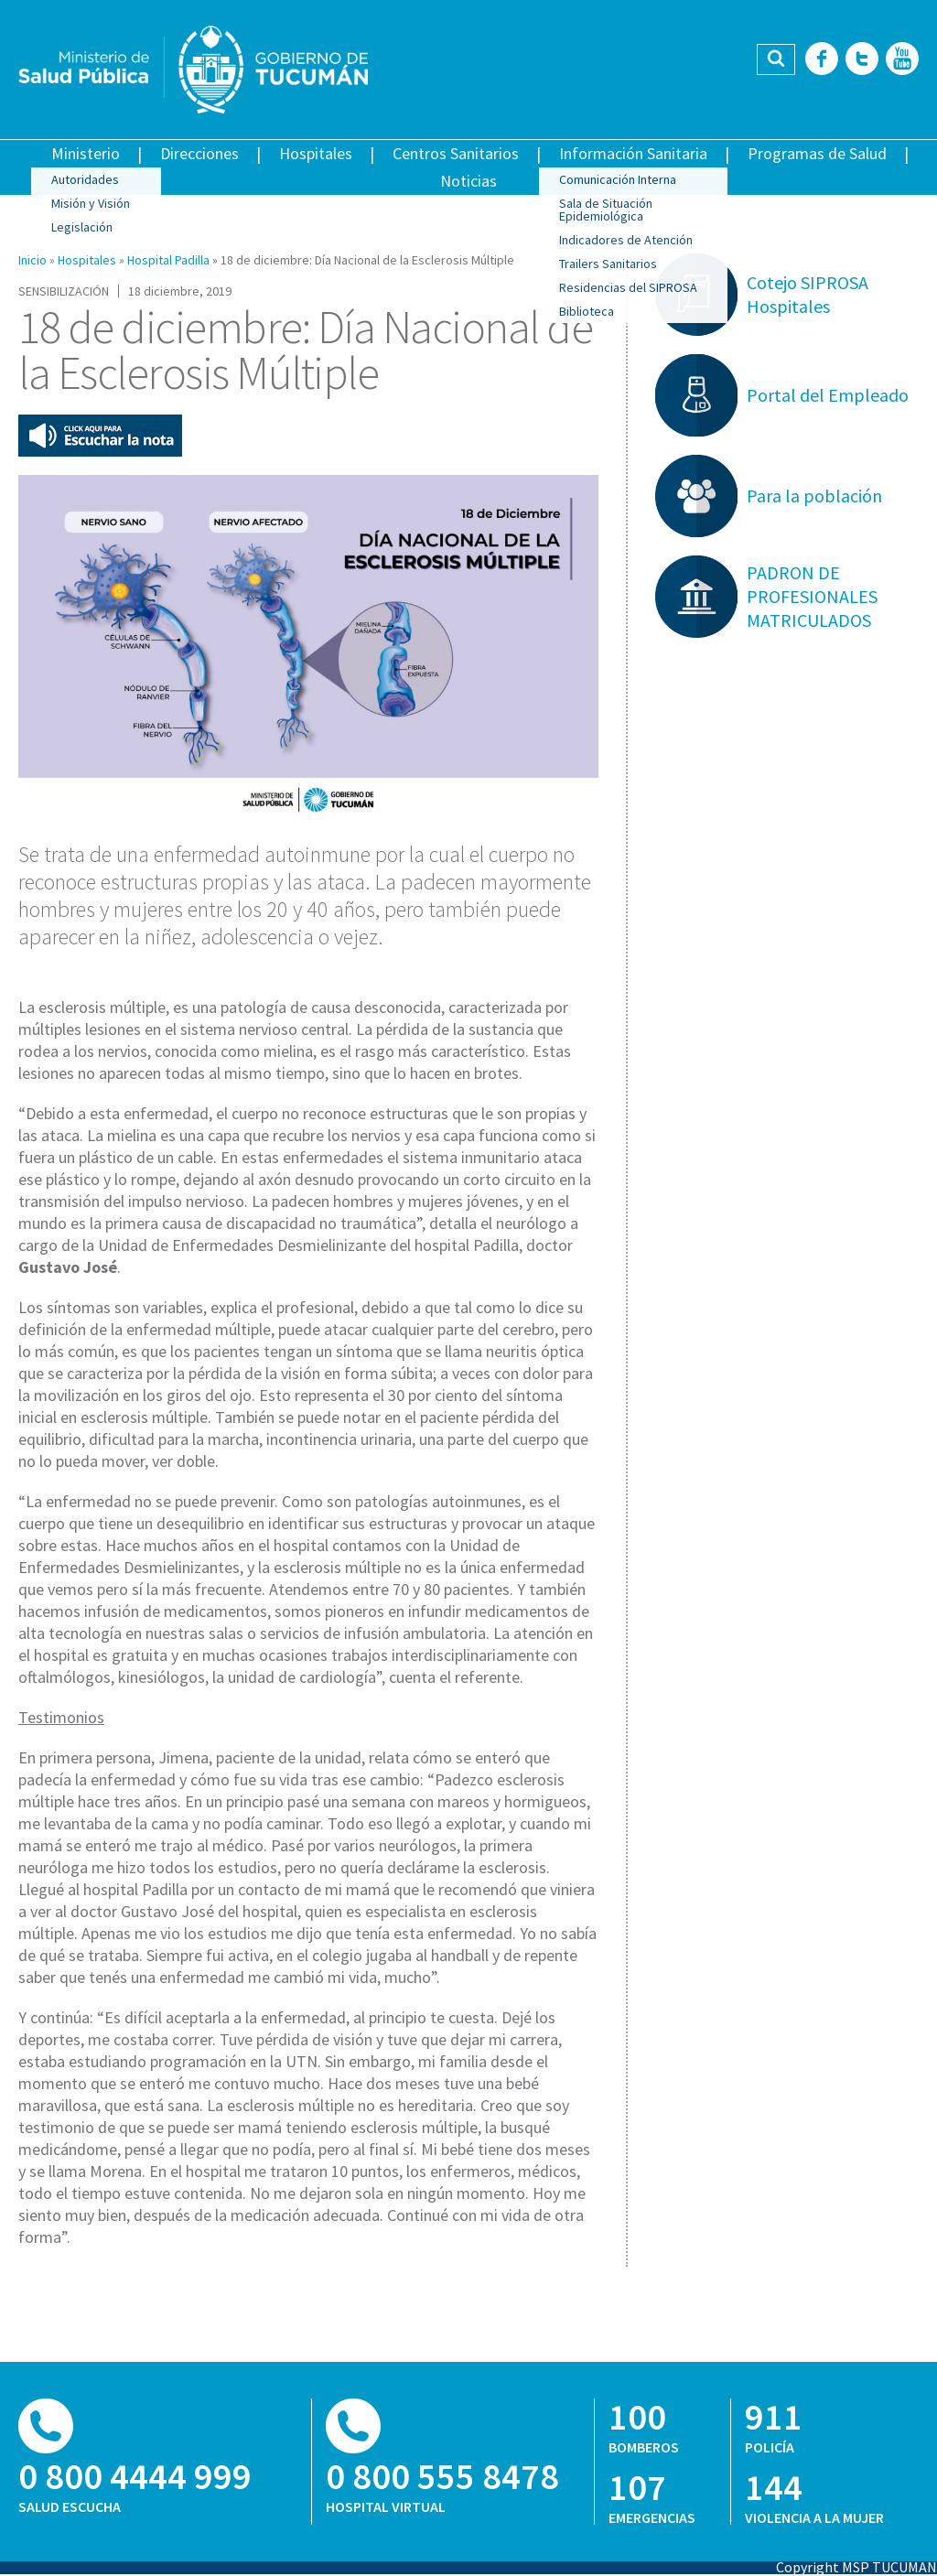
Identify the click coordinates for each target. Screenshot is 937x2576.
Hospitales (315, 153)
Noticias (468, 180)
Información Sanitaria (633, 153)
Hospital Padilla (168, 260)
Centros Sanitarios (456, 153)
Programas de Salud (817, 153)
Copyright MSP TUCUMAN (856, 2567)
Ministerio (85, 153)
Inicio (32, 260)
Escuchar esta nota (100, 436)
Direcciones (199, 153)
